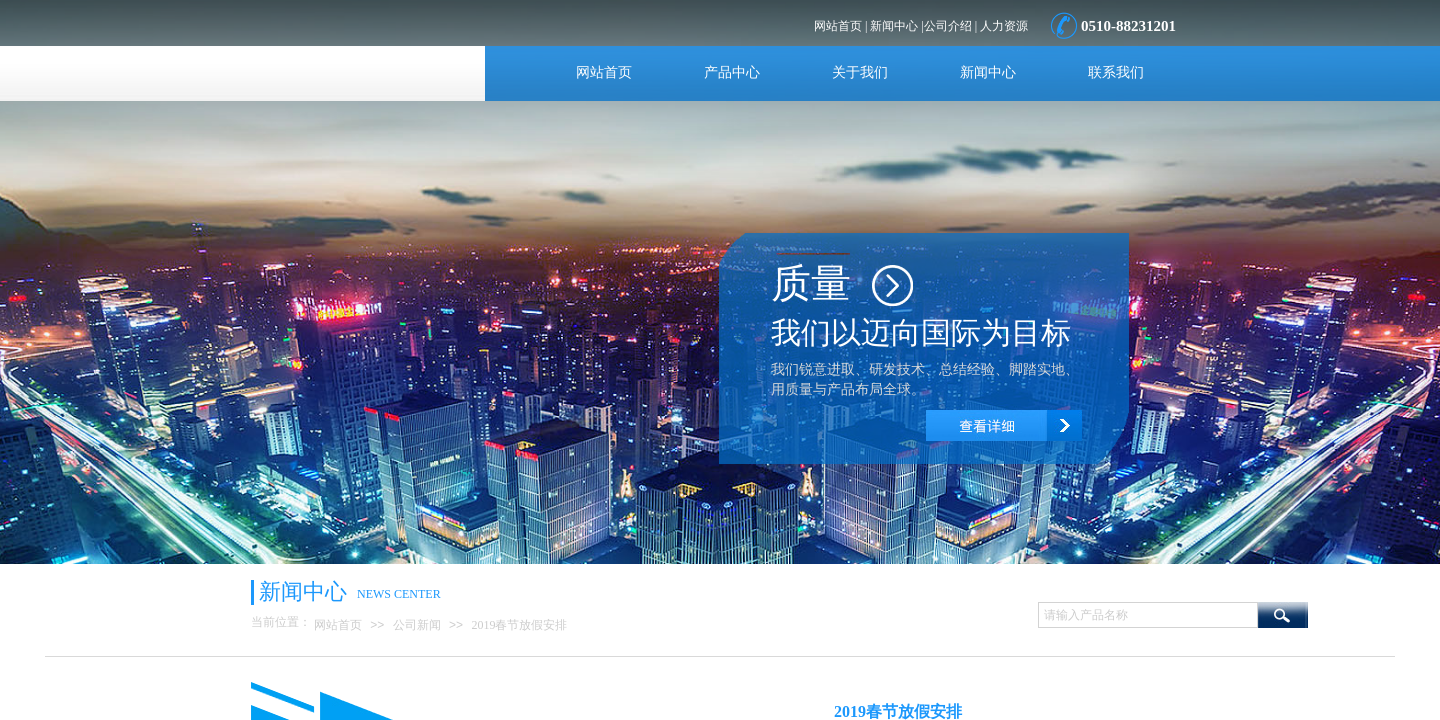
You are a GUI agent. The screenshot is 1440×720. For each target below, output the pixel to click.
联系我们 (1116, 72)
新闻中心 (988, 72)
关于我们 (860, 72)
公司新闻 (417, 625)
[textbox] (1148, 615)
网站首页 (604, 72)
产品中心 (732, 72)
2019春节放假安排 (519, 625)
